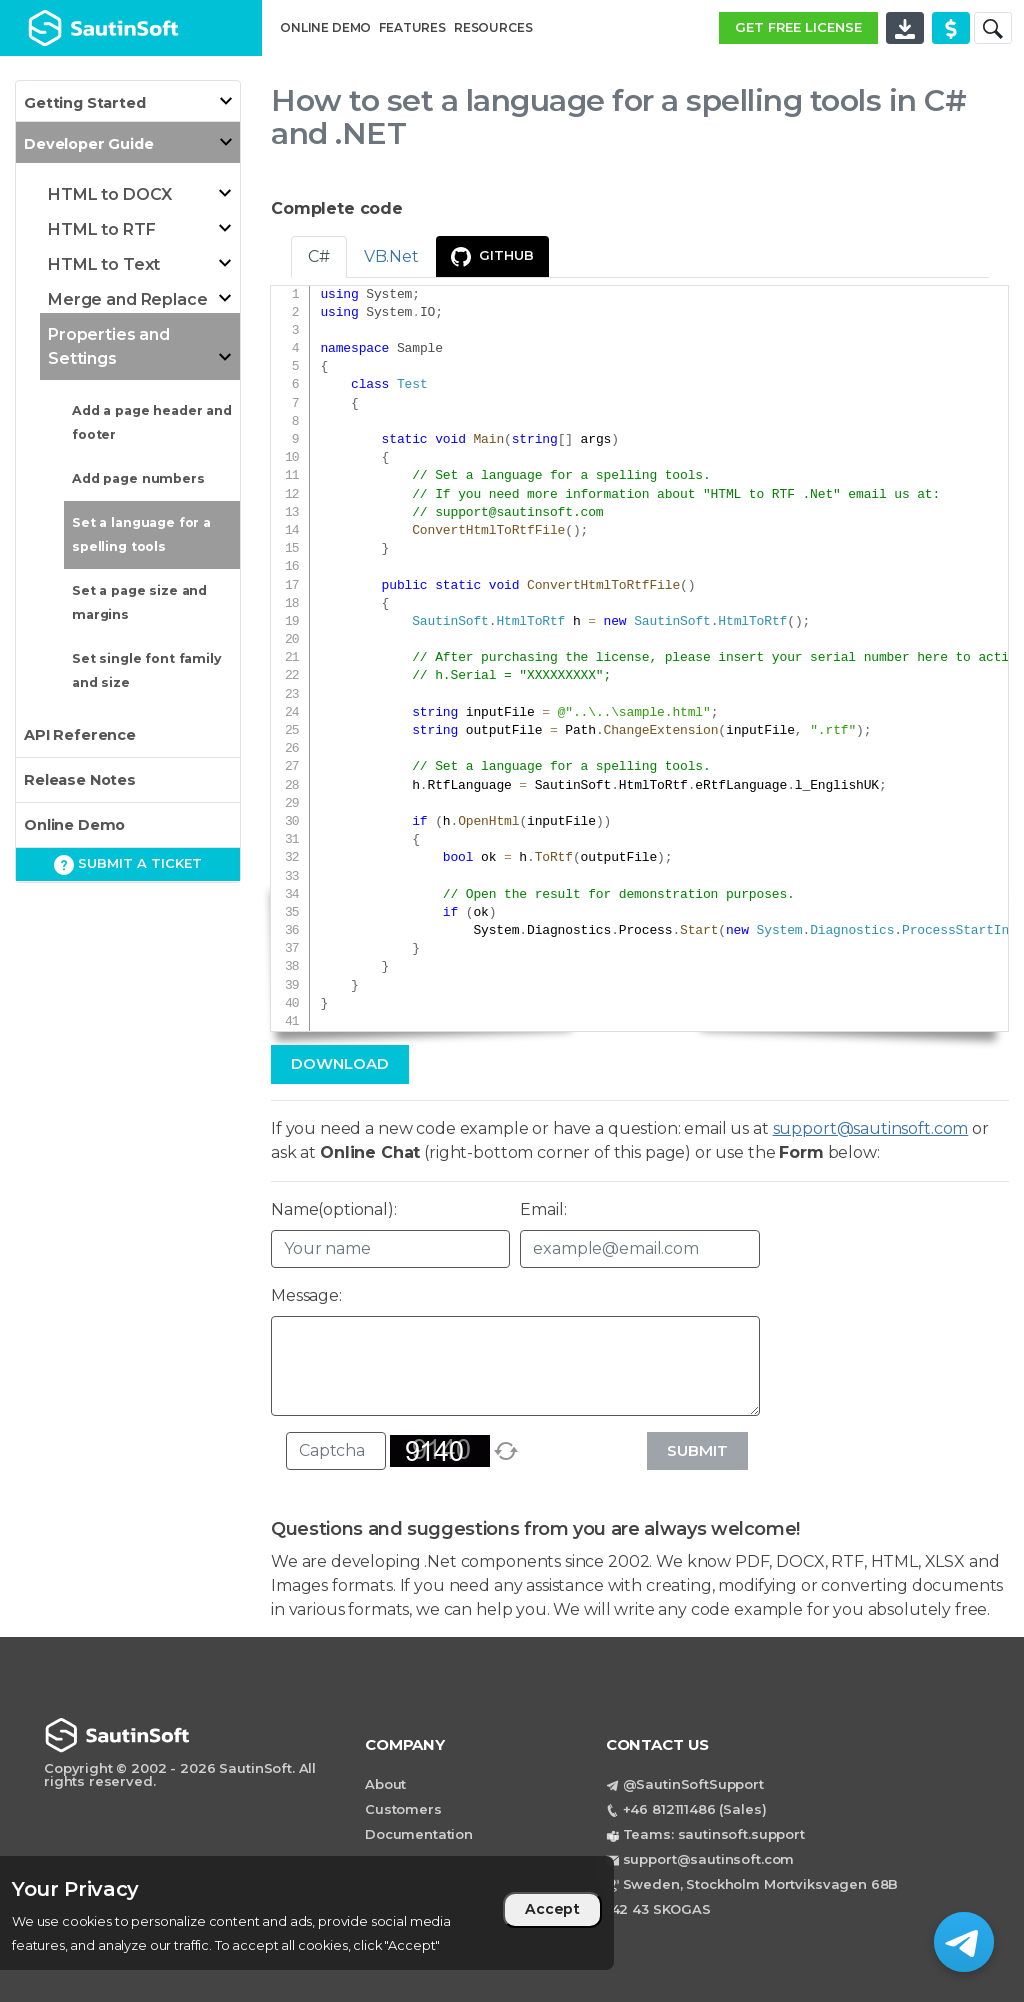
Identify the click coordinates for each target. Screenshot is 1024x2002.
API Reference (80, 735)
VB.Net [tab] (391, 256)
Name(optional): (334, 1209)
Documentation (419, 1834)
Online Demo (74, 825)
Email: (543, 1209)
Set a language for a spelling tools (141, 534)
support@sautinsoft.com (519, 513)
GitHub (492, 257)
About (385, 1784)
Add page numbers (138, 478)
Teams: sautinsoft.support (714, 1834)
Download (340, 1063)
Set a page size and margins (139, 602)
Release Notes (80, 780)
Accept (552, 1909)
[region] (307, 1913)
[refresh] (506, 1451)
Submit (697, 1450)
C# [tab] (319, 256)
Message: (306, 1295)
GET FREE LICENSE (798, 27)
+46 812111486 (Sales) (695, 1809)
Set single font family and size (146, 670)
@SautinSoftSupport (693, 1784)
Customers (403, 1809)
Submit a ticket (128, 865)
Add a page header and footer (152, 422)
